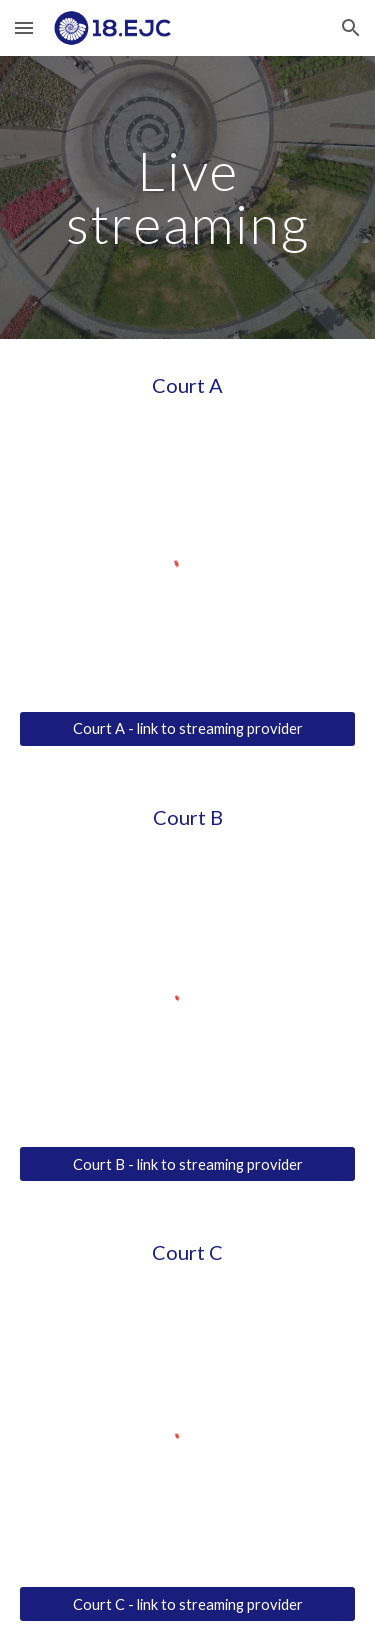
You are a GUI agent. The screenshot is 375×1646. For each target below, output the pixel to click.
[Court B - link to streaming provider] (188, 1164)
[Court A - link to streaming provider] (188, 729)
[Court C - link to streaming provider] (188, 1604)
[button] (24, 27)
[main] (188, 197)
